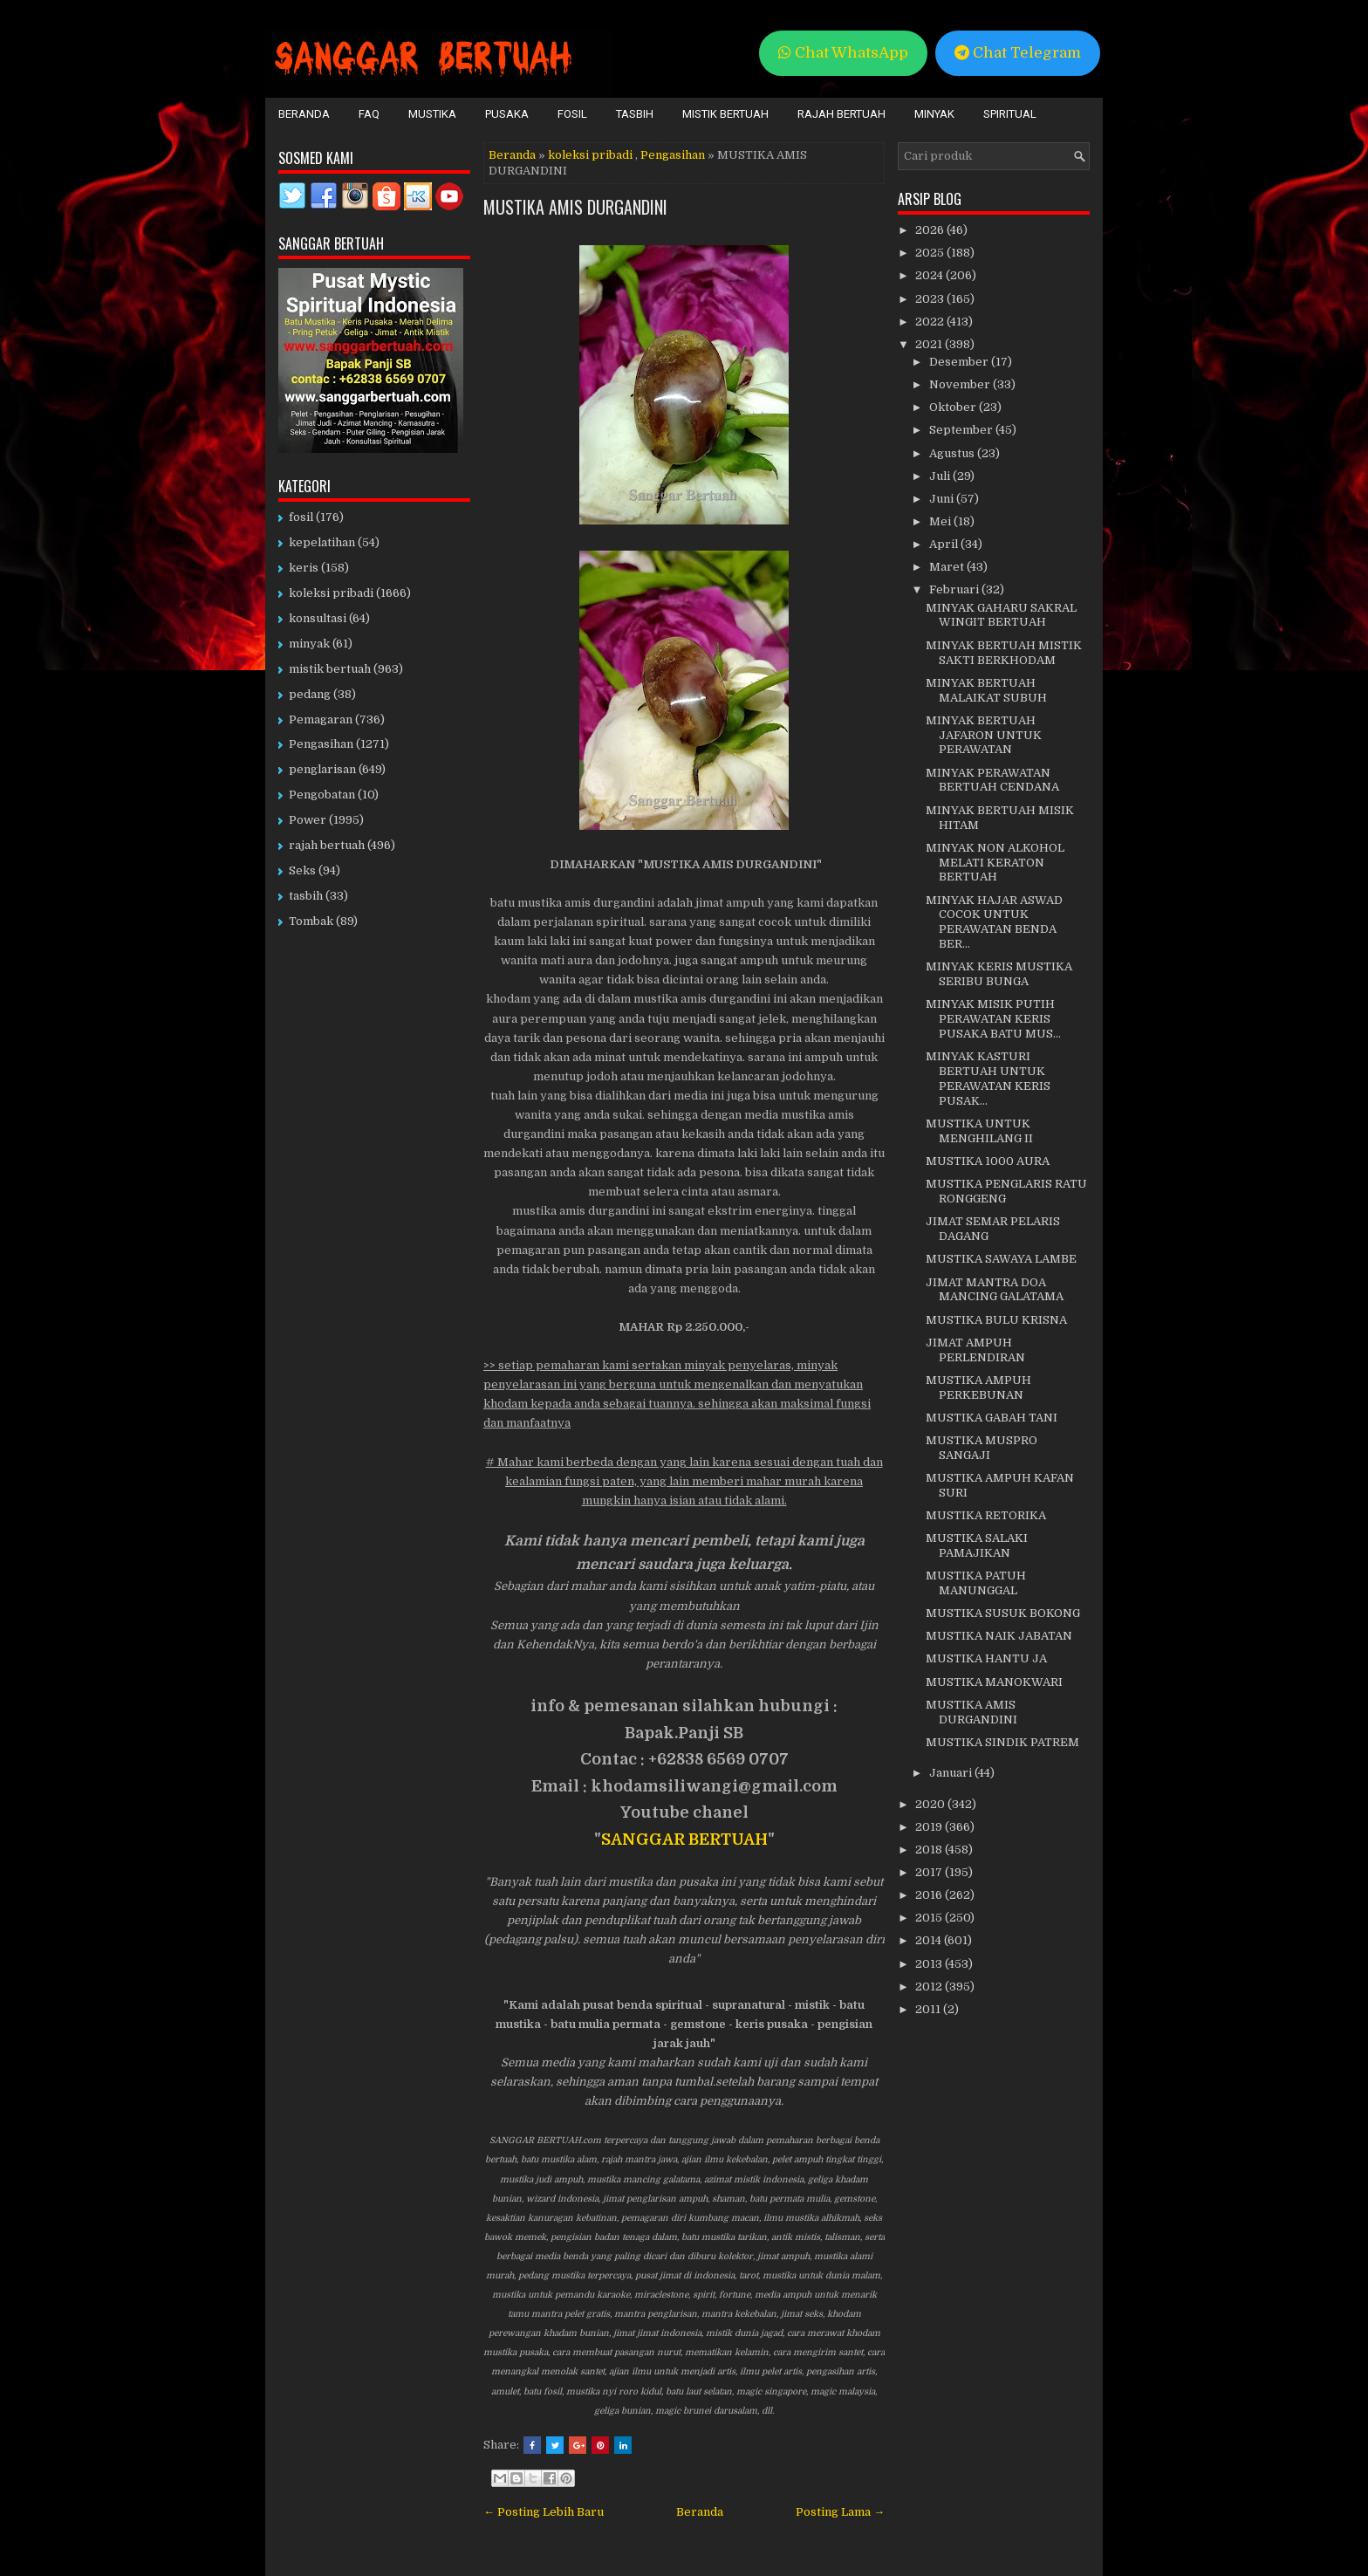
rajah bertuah (327, 845)
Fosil (572, 113)
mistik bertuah (330, 668)
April (945, 544)
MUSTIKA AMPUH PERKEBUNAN (978, 1387)
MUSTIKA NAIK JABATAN (999, 1635)
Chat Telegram (1017, 53)
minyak (309, 643)
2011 (929, 2009)
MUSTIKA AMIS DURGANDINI (575, 206)
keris (303, 567)
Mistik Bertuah (725, 113)
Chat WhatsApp (843, 53)
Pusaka (507, 113)
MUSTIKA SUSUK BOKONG (1003, 1613)
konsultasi (317, 618)
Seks (302, 870)
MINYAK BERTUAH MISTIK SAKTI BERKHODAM (1004, 653)
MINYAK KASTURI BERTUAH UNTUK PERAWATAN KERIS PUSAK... (988, 1078)
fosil (301, 517)
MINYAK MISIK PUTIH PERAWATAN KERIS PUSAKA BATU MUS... (993, 1018)
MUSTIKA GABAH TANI (991, 1417)
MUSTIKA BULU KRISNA (996, 1319)
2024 (930, 275)
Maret (948, 566)
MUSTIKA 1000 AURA (988, 1161)
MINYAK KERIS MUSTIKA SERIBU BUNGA (999, 974)
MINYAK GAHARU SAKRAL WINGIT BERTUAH (1001, 615)
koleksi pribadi (590, 154)
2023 (931, 298)
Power (307, 819)
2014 (929, 1940)
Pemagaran (320, 719)
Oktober (954, 407)
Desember (960, 361)
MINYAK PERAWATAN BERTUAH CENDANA (992, 780)
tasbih (306, 895)
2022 (931, 321)
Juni (942, 498)
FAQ (369, 113)
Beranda (304, 113)
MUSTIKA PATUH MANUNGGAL (976, 1583)
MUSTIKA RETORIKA (986, 1515)
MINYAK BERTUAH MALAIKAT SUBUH (986, 690)
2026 (931, 229)
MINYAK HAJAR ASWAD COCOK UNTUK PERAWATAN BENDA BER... (994, 922)
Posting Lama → (840, 2511)
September (962, 429)
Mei (941, 521)
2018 (930, 1849)
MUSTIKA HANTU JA (986, 1658)
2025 (931, 252)
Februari (955, 589)
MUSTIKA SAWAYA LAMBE (1001, 1258)
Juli (941, 476)
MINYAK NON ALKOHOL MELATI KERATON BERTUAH (995, 862)
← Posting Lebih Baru (543, 2511)
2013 (930, 1963)
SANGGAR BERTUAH (684, 1839)
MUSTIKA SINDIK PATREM (1002, 1742)
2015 (930, 1917)
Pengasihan (672, 154)
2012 (930, 1986)
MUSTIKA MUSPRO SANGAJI (981, 1448)
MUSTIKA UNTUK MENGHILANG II (979, 1131)
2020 (931, 1804)
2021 (930, 344)
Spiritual (1009, 113)
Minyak (934, 113)
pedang (310, 694)
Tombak (311, 921)
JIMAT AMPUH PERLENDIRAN (975, 1350)
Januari (952, 1772)
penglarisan (322, 769)
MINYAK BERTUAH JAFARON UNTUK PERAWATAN (984, 735)
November (961, 384)
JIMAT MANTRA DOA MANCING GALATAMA (995, 1290)
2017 (930, 1872)
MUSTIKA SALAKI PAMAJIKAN (977, 1545)
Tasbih (634, 113)
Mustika (432, 113)
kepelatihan (322, 542)
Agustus (953, 453)
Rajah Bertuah (841, 113)
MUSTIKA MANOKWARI (994, 1682)
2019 (930, 1826)
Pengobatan (322, 794)
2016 (930, 1894)
